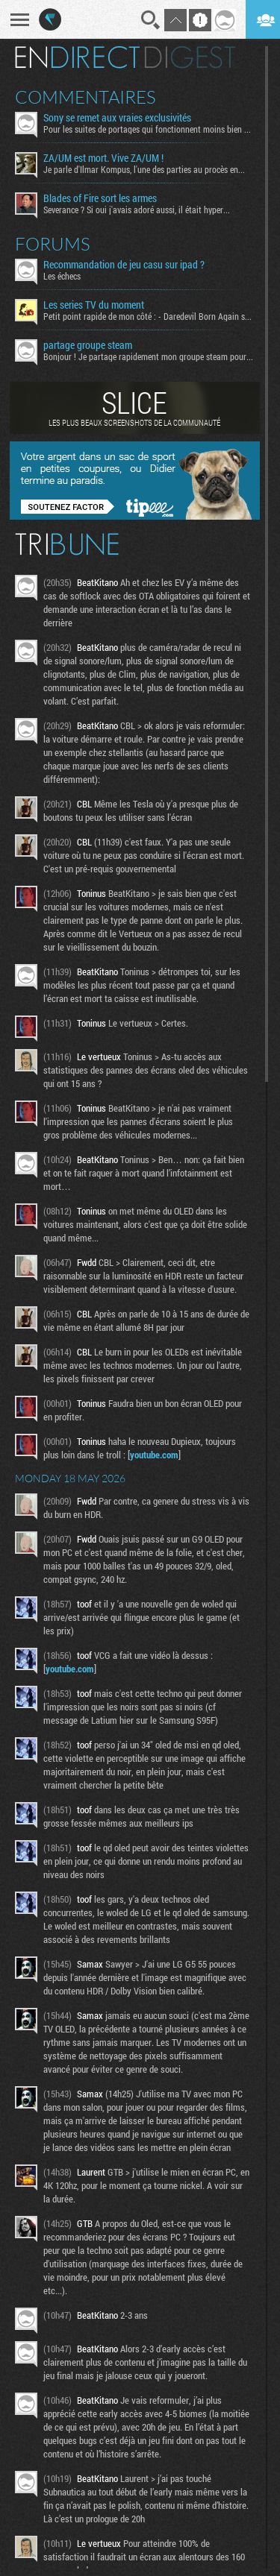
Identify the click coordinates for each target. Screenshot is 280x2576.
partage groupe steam (87, 345)
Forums (52, 244)
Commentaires (85, 97)
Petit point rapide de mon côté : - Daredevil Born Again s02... (148, 316)
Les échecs (62, 276)
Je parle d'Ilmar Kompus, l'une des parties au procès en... (144, 169)
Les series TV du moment (93, 305)
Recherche (151, 20)
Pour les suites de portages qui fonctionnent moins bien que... (148, 129)
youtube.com (154, 1454)
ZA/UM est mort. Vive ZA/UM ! (103, 158)
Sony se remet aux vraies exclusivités (117, 118)
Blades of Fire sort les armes (100, 198)
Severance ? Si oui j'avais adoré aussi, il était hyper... (136, 209)
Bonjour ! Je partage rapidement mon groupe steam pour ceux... (148, 356)
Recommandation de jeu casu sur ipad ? (124, 265)
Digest (190, 57)
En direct (77, 57)
